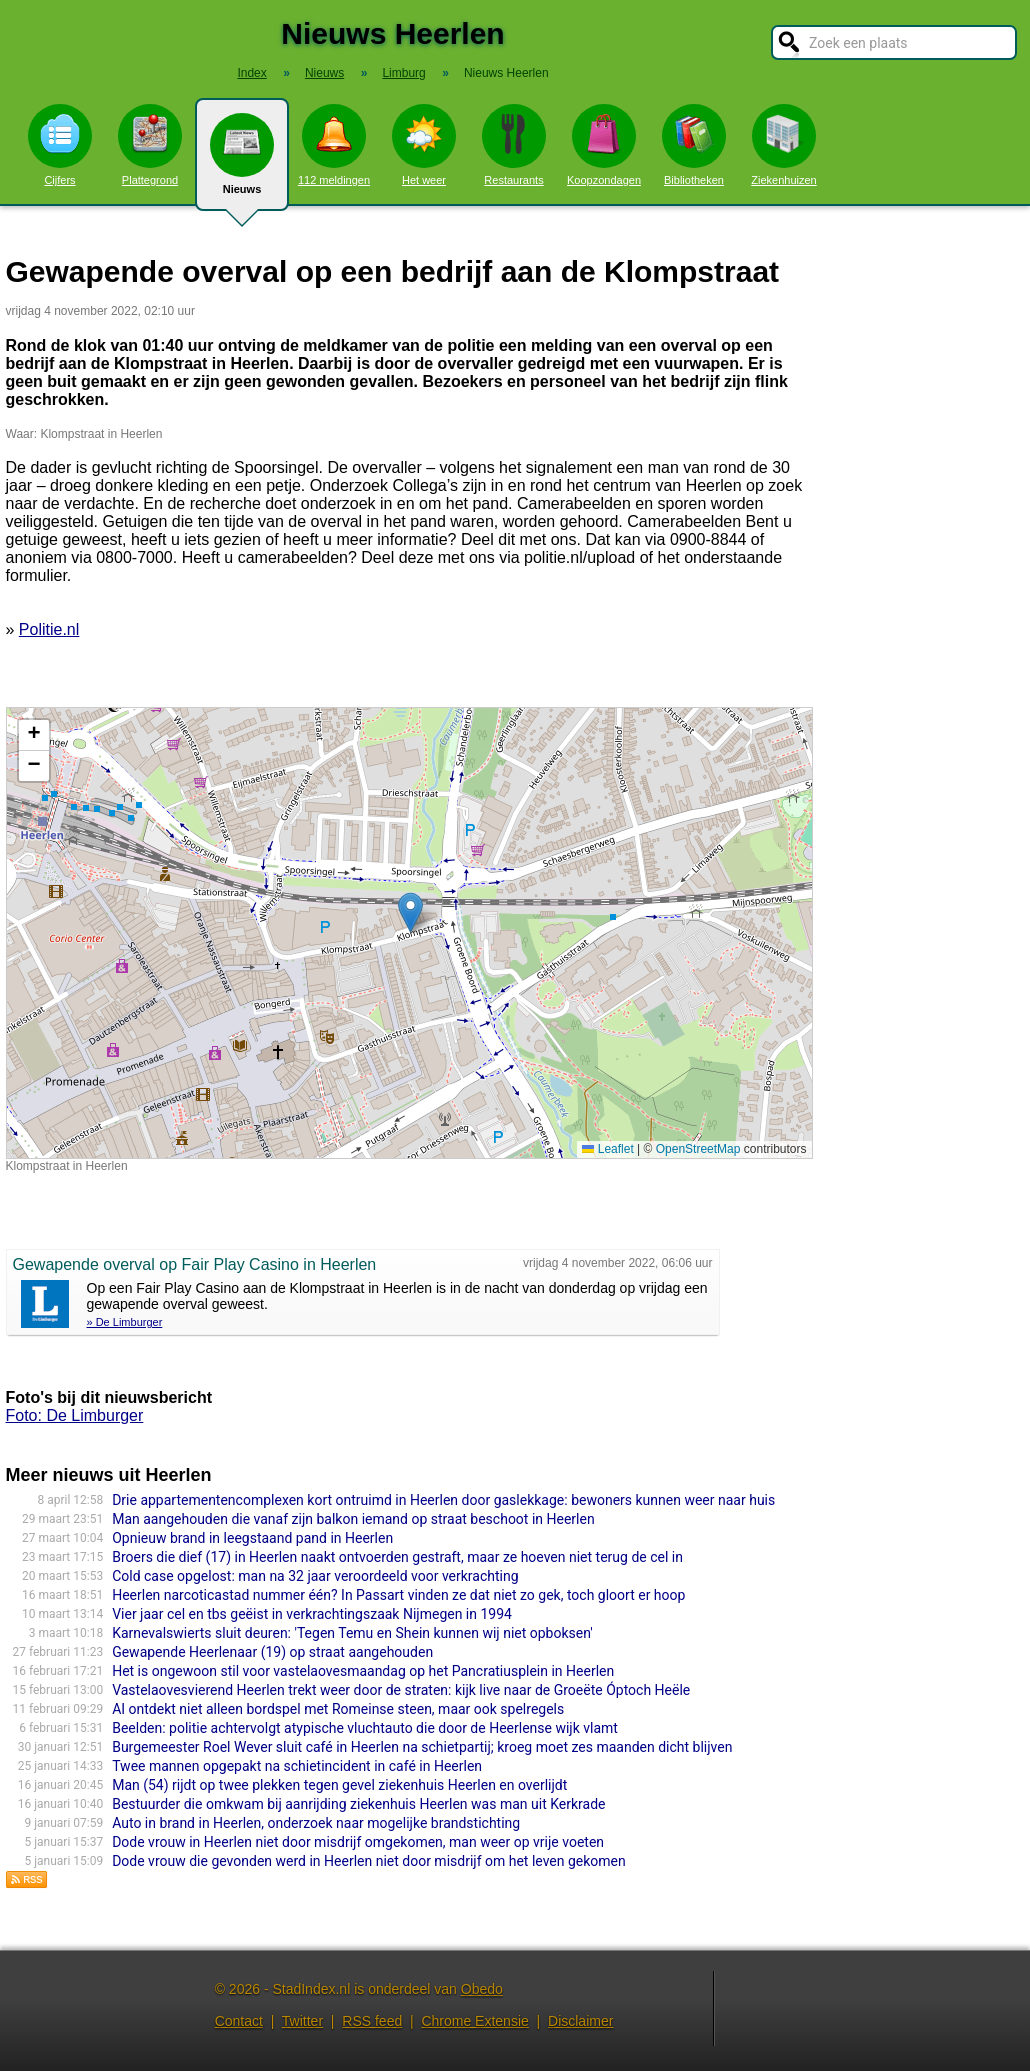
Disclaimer (580, 2021)
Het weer (424, 145)
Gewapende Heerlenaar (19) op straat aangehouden (272, 1652)
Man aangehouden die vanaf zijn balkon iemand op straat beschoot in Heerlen (353, 1519)
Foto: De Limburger (75, 1415)
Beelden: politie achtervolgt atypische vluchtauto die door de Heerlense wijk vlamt (365, 1728)
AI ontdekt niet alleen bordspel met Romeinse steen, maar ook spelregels (338, 1709)
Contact (239, 2021)
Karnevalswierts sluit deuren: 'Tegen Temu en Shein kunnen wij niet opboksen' (352, 1633)
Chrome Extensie (474, 2021)
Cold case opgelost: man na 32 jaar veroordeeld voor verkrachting (315, 1576)
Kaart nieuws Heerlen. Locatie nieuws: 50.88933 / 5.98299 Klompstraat (407, 933)
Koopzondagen (604, 145)
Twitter (302, 2021)
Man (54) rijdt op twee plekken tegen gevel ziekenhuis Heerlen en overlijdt (339, 1785)
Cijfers (60, 145)
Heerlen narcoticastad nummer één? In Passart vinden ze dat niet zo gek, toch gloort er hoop (398, 1595)
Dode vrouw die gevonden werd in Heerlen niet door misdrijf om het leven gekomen (369, 1861)
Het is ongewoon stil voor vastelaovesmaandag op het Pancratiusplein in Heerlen (363, 1671)
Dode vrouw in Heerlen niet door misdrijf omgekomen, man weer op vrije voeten (358, 1842)
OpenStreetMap (698, 1149)
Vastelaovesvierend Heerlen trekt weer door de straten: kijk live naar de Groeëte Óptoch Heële (401, 1690)
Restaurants (514, 145)
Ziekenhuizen (783, 145)
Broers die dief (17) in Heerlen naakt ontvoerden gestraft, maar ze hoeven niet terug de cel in (397, 1557)
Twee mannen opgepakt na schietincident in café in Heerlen (297, 1766)
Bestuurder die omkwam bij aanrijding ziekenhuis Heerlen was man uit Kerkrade (358, 1804)
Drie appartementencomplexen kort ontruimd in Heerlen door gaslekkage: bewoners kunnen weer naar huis (443, 1500)
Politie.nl (49, 629)
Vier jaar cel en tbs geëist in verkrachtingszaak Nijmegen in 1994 (312, 1614)
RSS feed (372, 2021)
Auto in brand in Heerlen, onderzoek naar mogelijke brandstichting (316, 1823)
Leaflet (607, 1149)
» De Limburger (125, 1322)
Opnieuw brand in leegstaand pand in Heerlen (252, 1538)
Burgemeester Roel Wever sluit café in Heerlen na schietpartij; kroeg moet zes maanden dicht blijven (422, 1747)
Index (251, 73)
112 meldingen (334, 145)
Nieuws (242, 162)
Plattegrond (150, 145)
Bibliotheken (694, 145)
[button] (410, 912)
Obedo (482, 1989)
